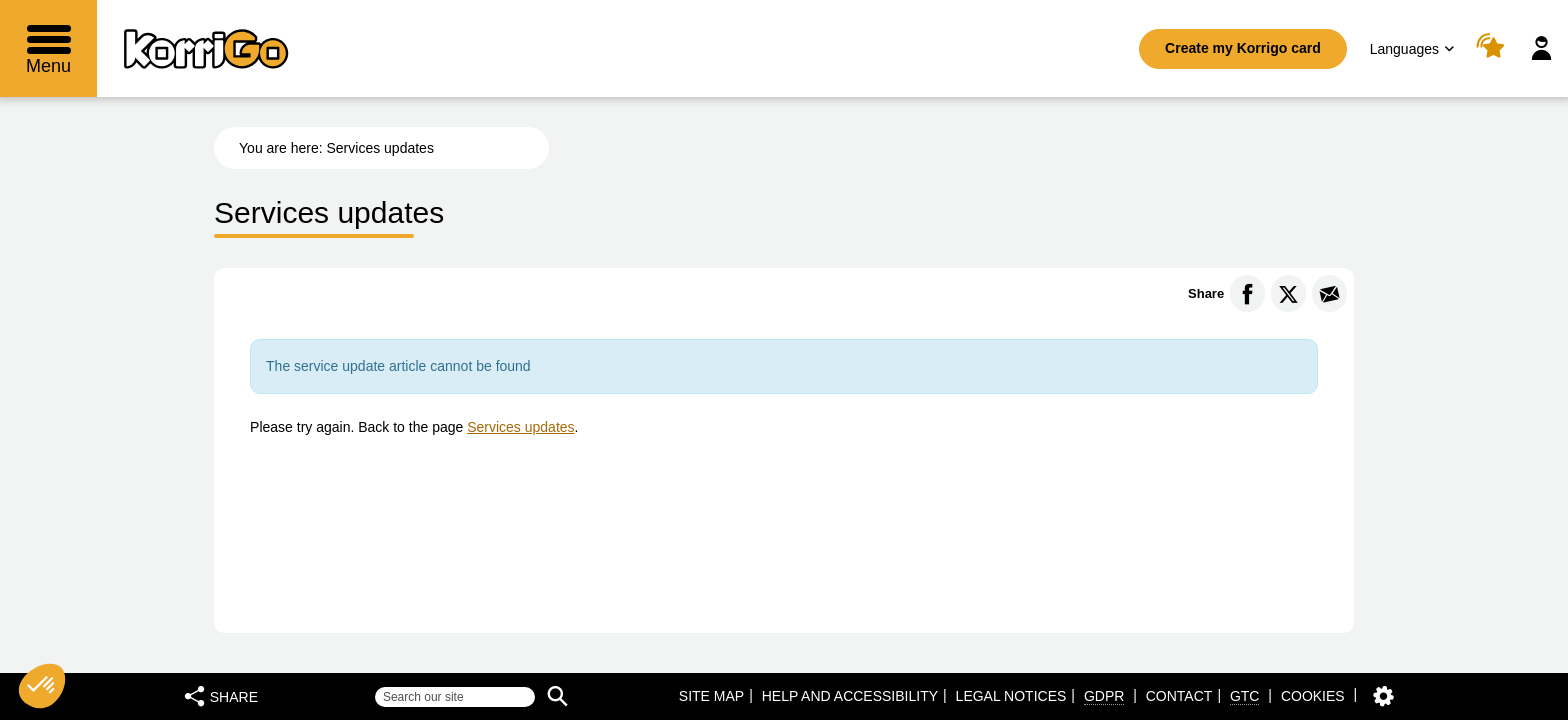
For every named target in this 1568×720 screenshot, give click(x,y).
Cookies (1313, 696)
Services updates (520, 427)
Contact (1179, 696)
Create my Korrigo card (1243, 48)
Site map (711, 696)
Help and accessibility (850, 696)
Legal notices (1011, 696)
